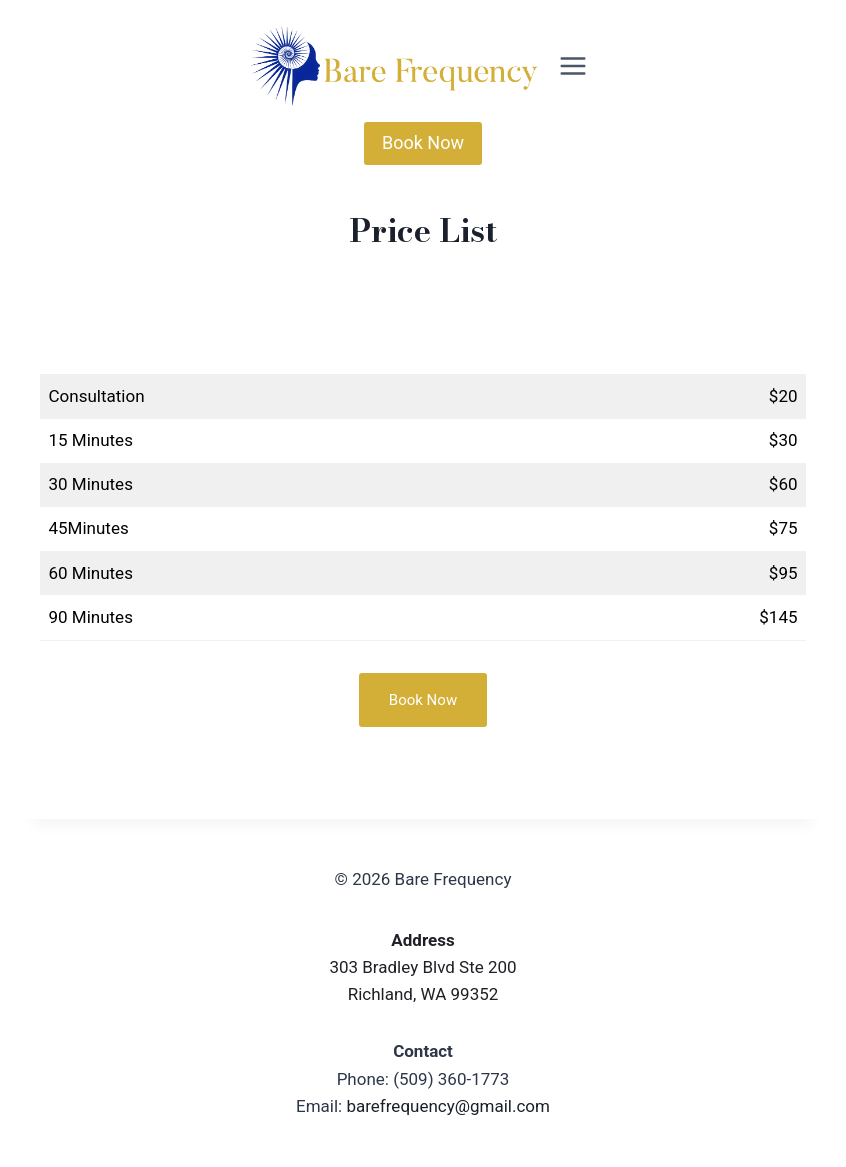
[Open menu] (573, 65)
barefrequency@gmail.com (448, 1106)
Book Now (423, 142)
